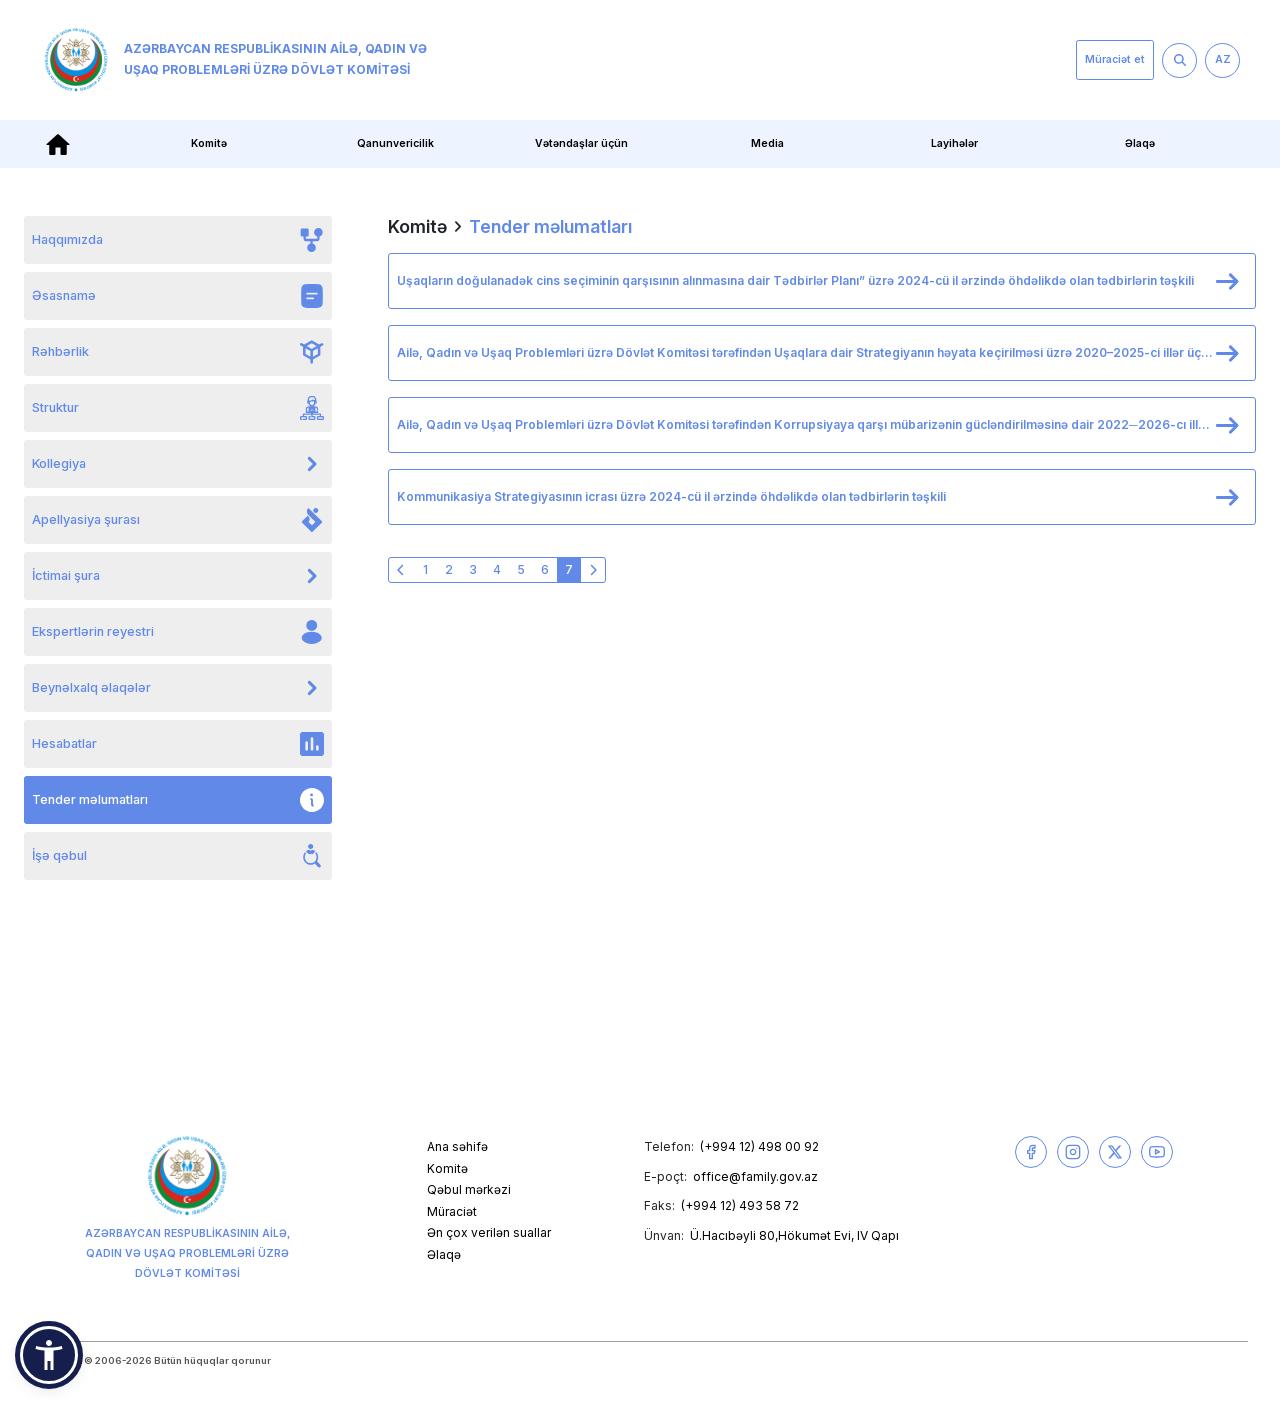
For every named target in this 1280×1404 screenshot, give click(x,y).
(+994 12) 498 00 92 (759, 1146)
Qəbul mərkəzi (469, 1189)
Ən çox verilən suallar (489, 1232)
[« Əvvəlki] (401, 570)
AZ (1223, 59)
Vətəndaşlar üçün (581, 143)
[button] (49, 1355)
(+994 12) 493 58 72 (740, 1205)
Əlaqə (1140, 143)
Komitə (209, 143)
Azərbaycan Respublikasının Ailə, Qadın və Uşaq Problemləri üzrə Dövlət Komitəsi (235, 60)
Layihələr (954, 143)
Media (767, 143)
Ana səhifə (457, 1146)
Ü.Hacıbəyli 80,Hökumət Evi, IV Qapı (794, 1235)
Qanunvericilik (395, 143)
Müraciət (452, 1211)
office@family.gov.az (755, 1176)
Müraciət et (1115, 59)
